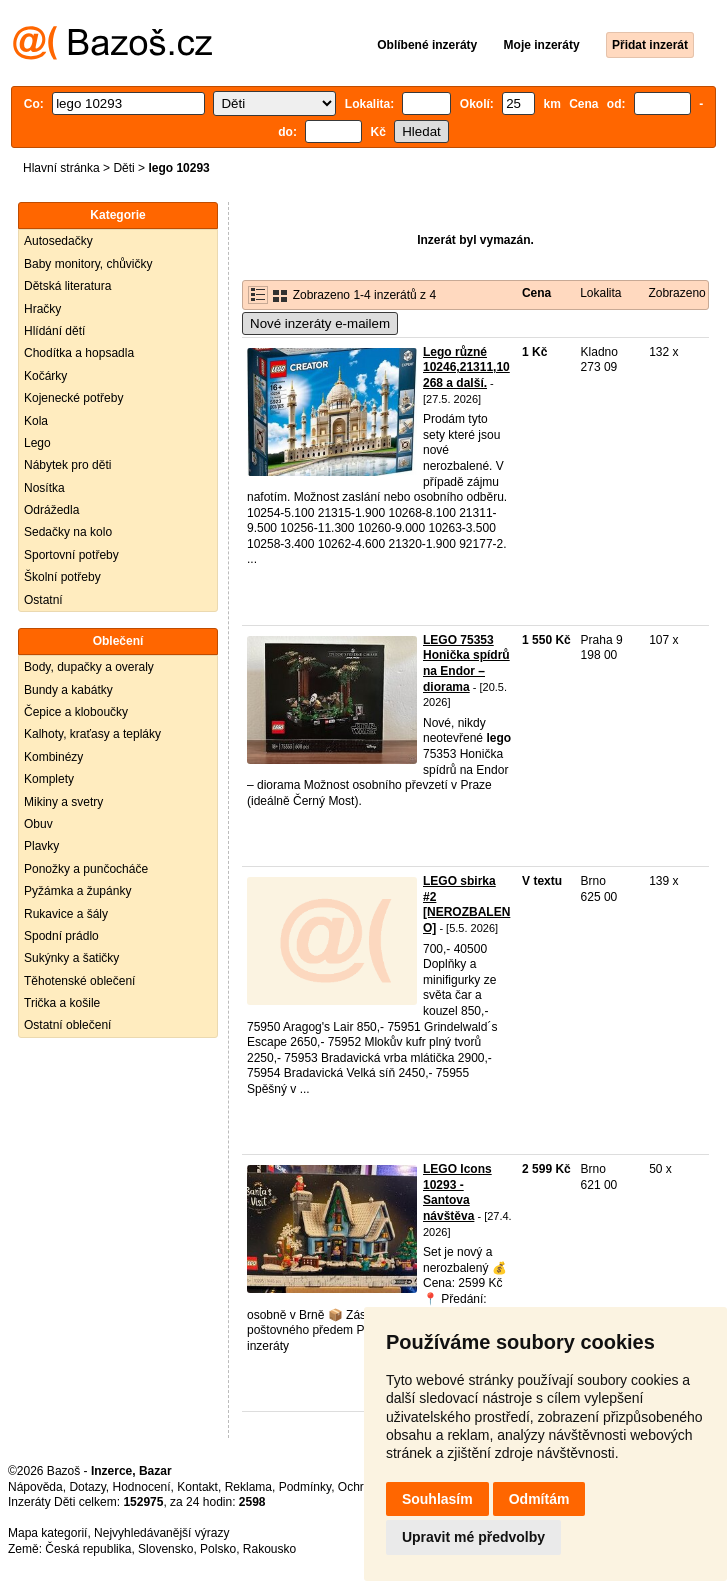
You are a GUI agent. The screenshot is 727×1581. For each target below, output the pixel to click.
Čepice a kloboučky (76, 712)
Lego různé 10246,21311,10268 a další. (466, 367)
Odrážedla (51, 510)
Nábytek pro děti (67, 465)
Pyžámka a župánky (77, 891)
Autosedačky (58, 241)
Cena (536, 293)
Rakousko (269, 1549)
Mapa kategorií (47, 1533)
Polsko (218, 1549)
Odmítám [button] (539, 1499)
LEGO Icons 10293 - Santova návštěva (457, 1192)
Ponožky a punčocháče (86, 869)
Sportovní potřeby (71, 555)
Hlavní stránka (61, 168)
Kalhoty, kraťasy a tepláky (92, 734)
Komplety (49, 779)
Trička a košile (62, 1003)
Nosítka (44, 488)
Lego (37, 443)
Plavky (41, 846)
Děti (123, 168)
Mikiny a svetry (63, 802)
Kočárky (45, 376)
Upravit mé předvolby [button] (473, 1537)
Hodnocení (142, 1487)
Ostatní (43, 600)
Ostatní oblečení (67, 1025)
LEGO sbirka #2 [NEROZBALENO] (466, 904)
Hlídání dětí (54, 331)
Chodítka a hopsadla (79, 353)
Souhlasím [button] (437, 1499)
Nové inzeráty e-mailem (320, 323)
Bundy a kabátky (68, 690)
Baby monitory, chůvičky (88, 264)
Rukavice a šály (66, 914)
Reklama (248, 1487)
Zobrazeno (676, 293)
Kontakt (197, 1487)
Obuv (38, 824)
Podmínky (305, 1487)
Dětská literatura (67, 286)
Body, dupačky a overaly (89, 667)
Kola (36, 421)
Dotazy (87, 1487)
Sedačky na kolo (68, 532)
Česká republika (88, 1549)
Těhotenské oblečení (79, 981)
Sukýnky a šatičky (71, 958)
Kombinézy (53, 757)
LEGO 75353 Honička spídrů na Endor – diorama (466, 663)
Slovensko (165, 1549)
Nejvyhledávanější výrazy (161, 1533)
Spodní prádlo (61, 936)
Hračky (42, 309)
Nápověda (35, 1487)
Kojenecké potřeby (73, 398)
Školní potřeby (62, 577)
